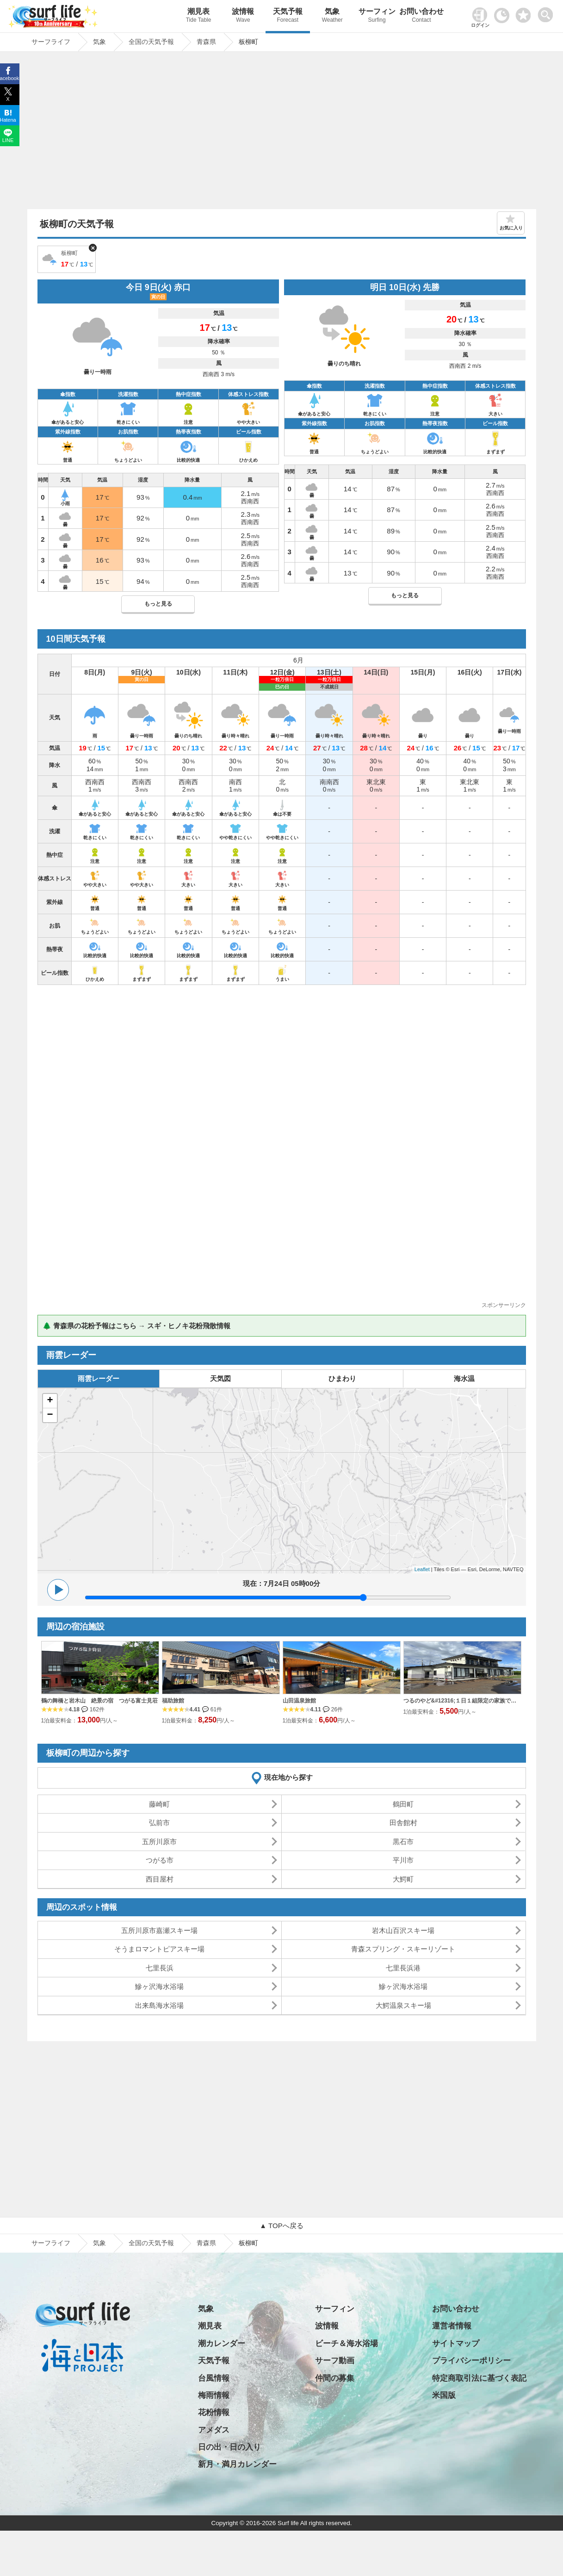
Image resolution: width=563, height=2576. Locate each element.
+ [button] (50, 1401)
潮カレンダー (221, 2343)
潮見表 (198, 16)
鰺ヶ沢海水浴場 (159, 1986)
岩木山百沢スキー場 (403, 1930)
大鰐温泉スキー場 (403, 2005)
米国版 (444, 2395)
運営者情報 (451, 2326)
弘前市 (159, 1823)
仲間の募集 (334, 2378)
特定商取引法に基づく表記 (479, 2378)
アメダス (213, 2430)
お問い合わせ (421, 16)
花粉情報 (213, 2412)
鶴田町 (403, 1804)
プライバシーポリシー (471, 2360)
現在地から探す (288, 1777)
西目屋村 (159, 1879)
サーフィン (376, 16)
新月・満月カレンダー (237, 2464)
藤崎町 (159, 1804)
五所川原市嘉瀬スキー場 (159, 1930)
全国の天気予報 (151, 2243)
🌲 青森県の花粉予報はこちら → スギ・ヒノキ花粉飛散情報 (137, 1326)
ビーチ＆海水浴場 (346, 2343)
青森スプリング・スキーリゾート (403, 1949)
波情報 (243, 16)
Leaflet (422, 1569)
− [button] (50, 1415)
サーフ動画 (334, 2360)
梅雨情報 (213, 2395)
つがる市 (159, 1860)
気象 (332, 16)
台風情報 (213, 2378)
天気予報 (288, 16)
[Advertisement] (281, 133)
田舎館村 (403, 1823)
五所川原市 (159, 1841)
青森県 (206, 2243)
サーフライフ (50, 2243)
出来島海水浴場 (159, 2005)
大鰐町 (403, 1879)
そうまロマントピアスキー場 (159, 1949)
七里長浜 (159, 1968)
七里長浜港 (403, 1968)
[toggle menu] (547, 12)
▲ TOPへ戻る (281, 2225)
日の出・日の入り (229, 2447)
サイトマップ (455, 2343)
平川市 (403, 1860)
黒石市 (403, 1841)
